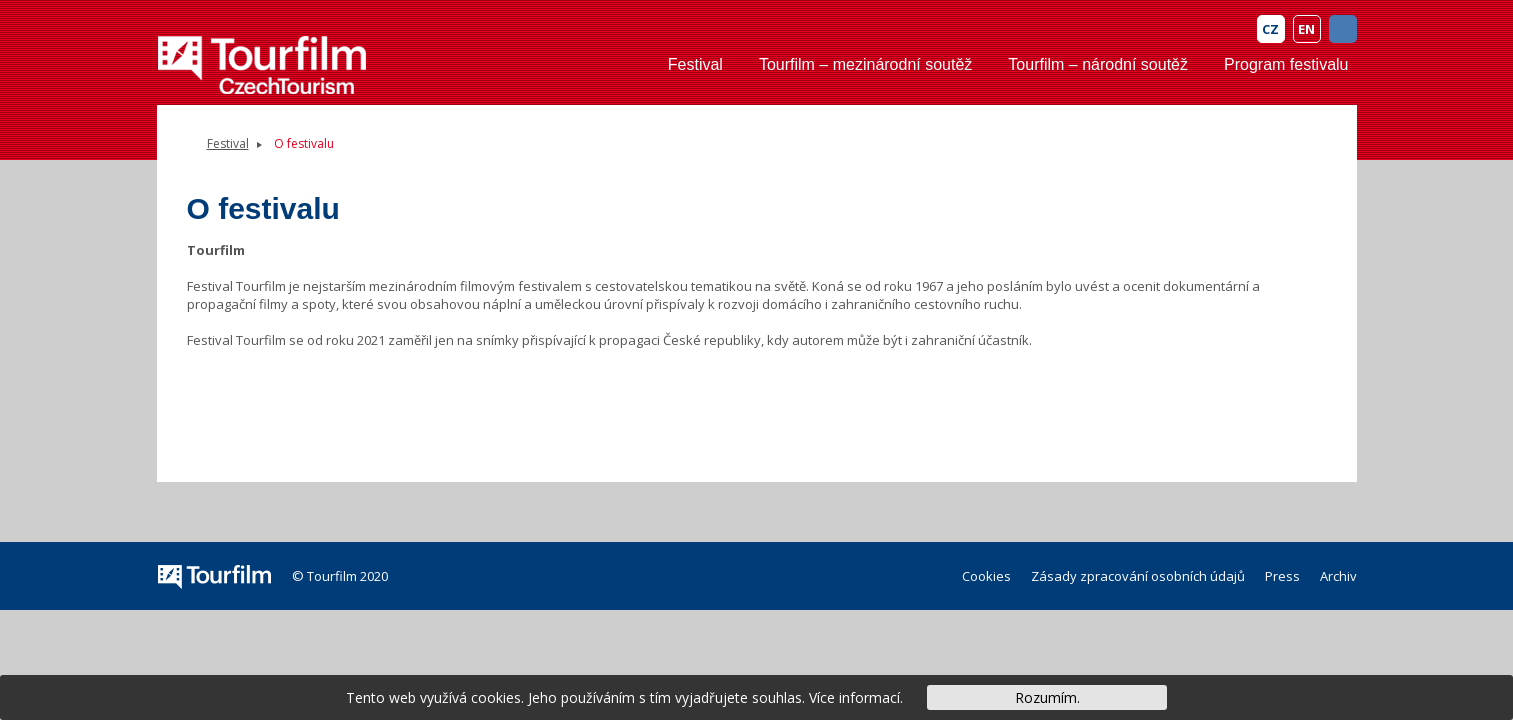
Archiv (1338, 576)
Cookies (986, 576)
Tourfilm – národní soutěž (1098, 64)
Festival (695, 64)
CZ (1270, 29)
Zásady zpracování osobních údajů (1138, 576)
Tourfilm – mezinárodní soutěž (865, 64)
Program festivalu (1286, 64)
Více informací (854, 697)
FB (1343, 29)
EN (1306, 29)
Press (1282, 576)
